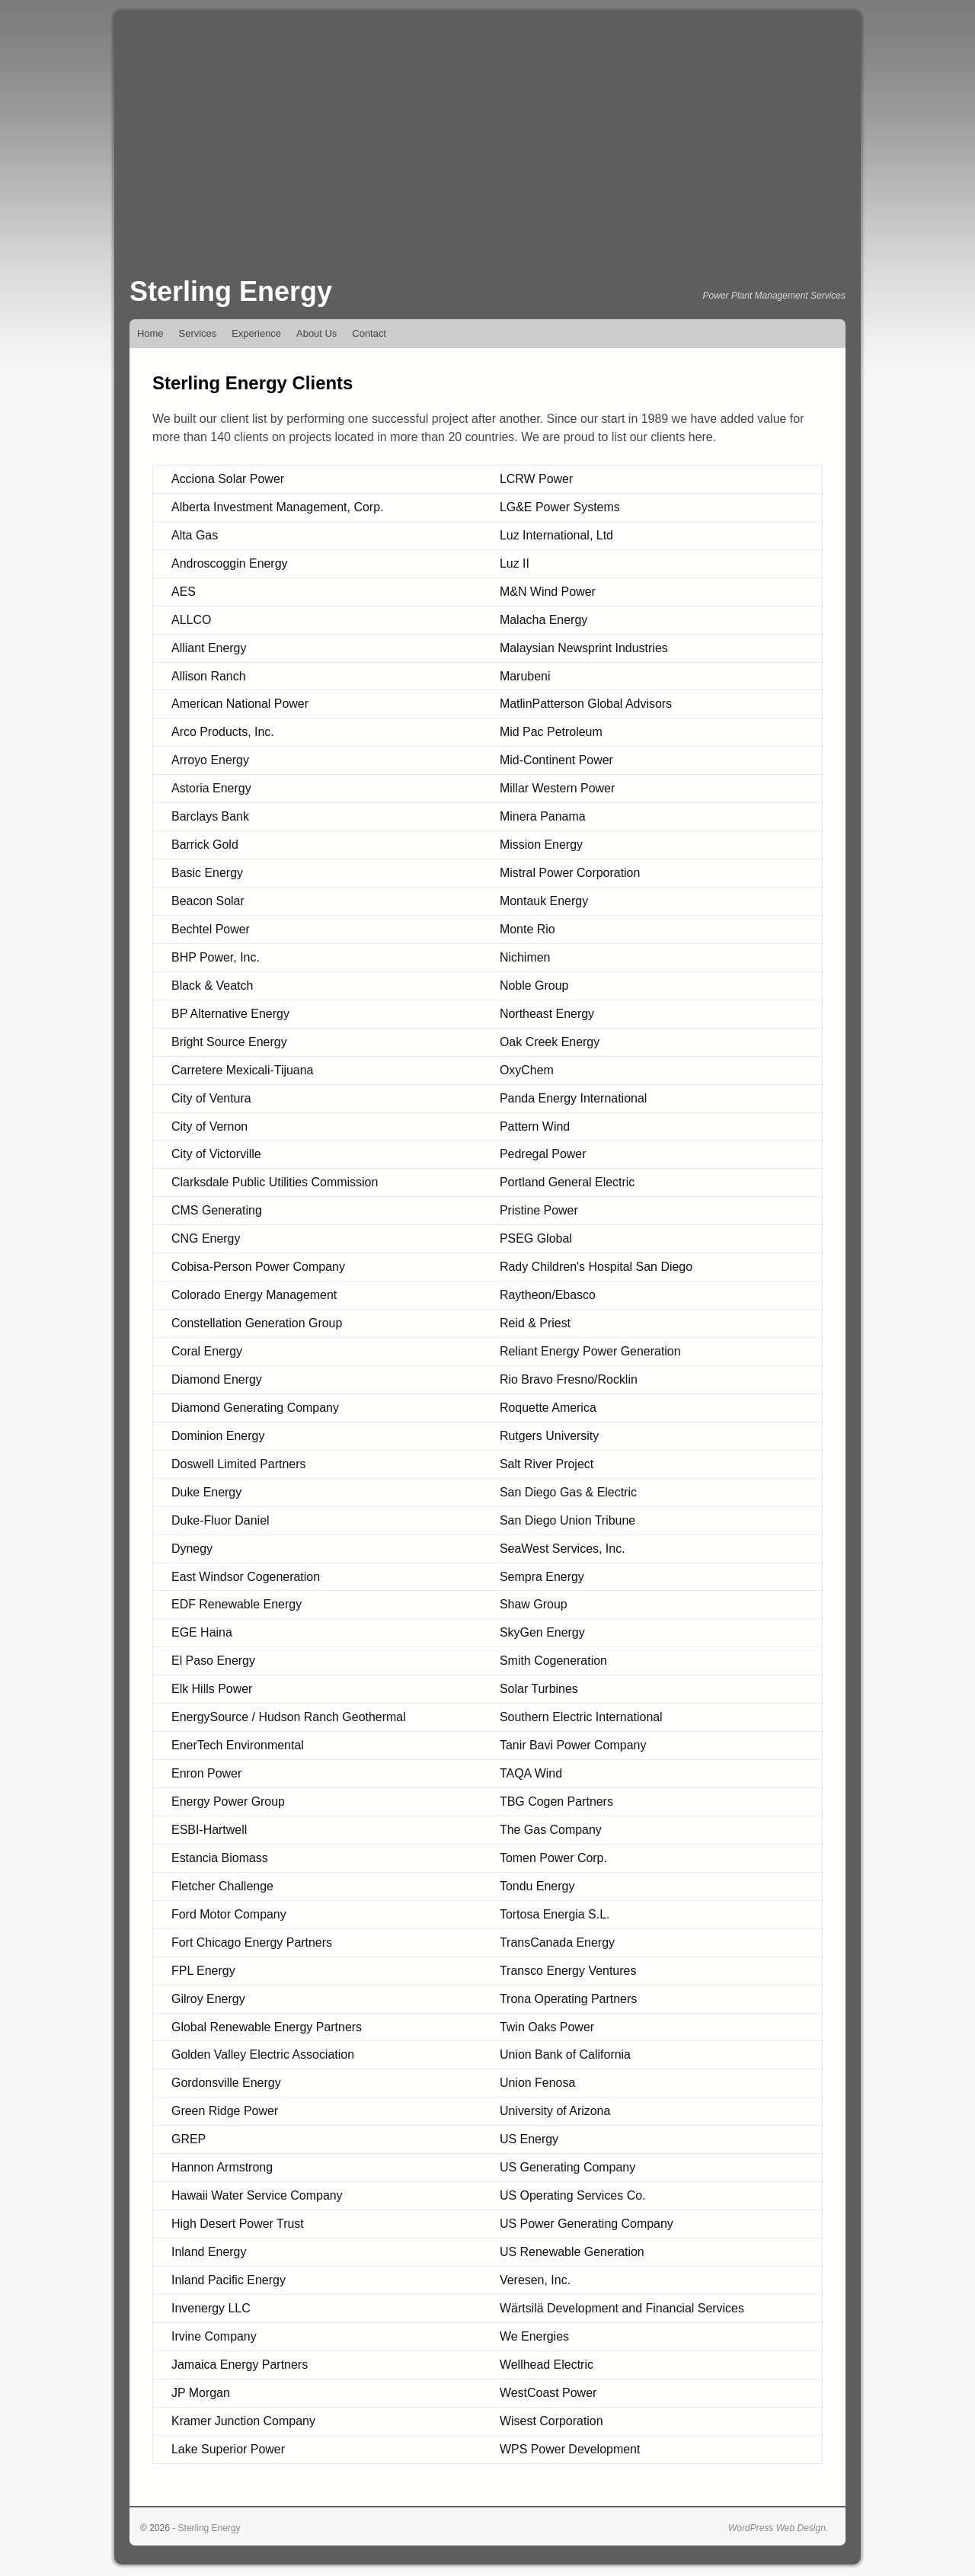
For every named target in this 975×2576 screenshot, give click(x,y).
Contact (369, 333)
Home (150, 333)
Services (198, 333)
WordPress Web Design (777, 2528)
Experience (256, 333)
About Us (316, 333)
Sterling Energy (230, 291)
